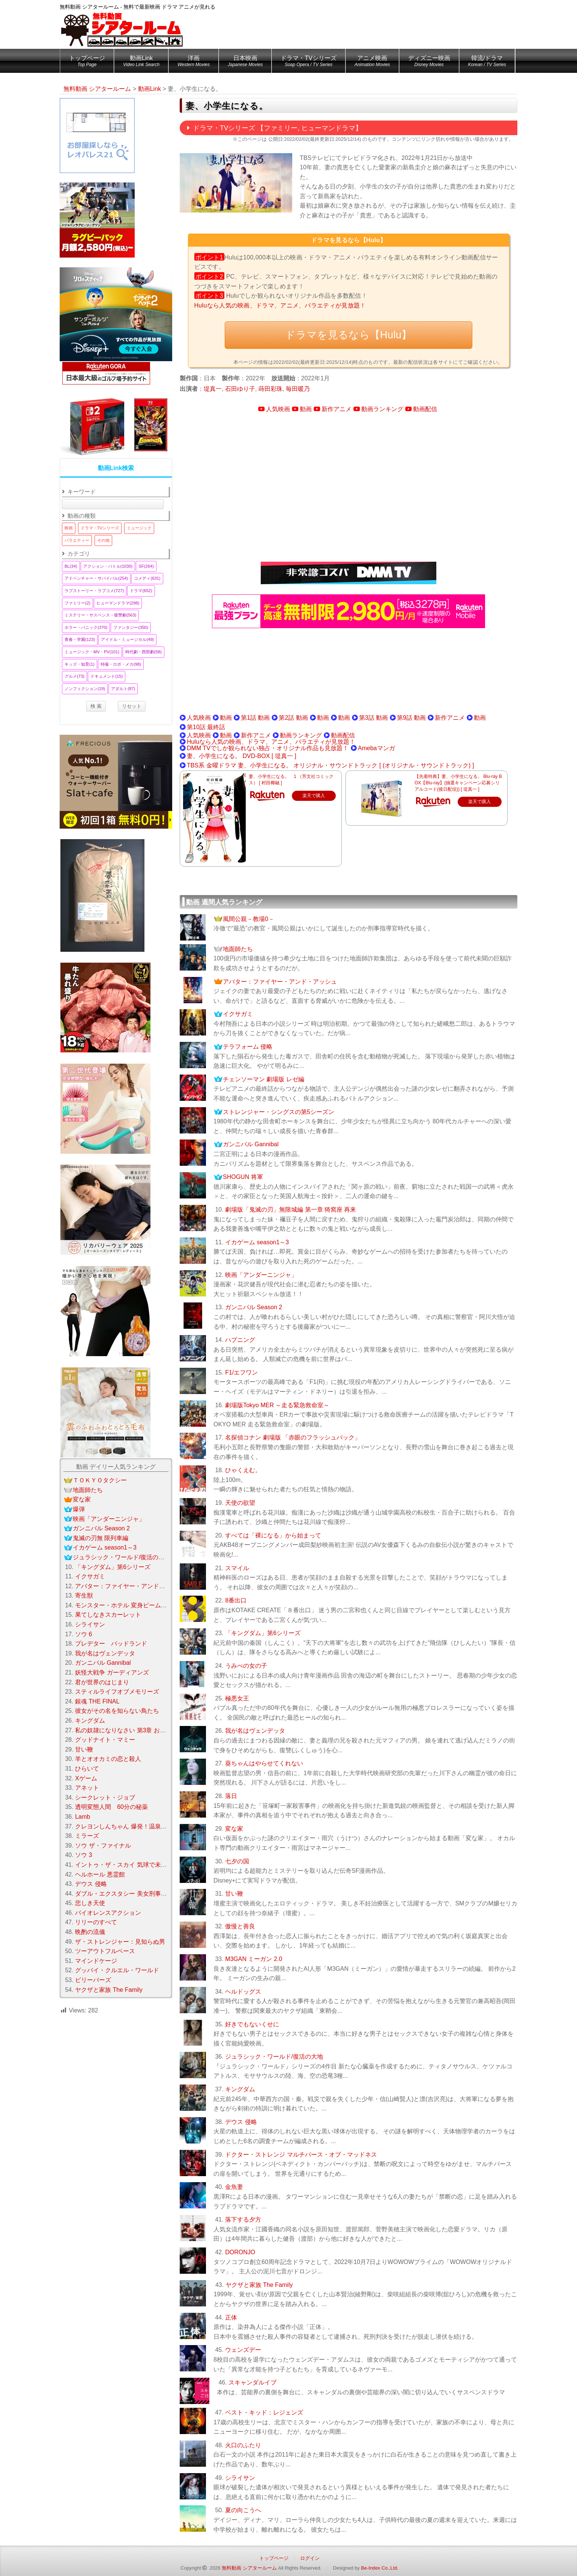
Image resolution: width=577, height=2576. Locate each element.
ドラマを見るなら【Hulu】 (348, 335)
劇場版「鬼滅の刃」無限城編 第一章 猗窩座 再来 (290, 1209)
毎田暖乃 (298, 389)
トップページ (87, 62)
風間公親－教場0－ (248, 919)
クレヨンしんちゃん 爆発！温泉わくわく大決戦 (139, 1826)
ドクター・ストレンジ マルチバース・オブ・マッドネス (301, 2154)
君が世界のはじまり (102, 1682)
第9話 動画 (411, 717)
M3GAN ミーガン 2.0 (253, 1959)
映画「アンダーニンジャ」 (261, 1275)
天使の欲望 (240, 1503)
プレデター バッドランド (111, 1643)
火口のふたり (243, 2445)
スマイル (237, 1568)
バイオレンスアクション (108, 1913)
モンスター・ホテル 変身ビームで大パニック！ (139, 1605)
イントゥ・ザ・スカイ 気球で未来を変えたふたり (142, 1865)
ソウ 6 (83, 1634)
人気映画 (278, 409)
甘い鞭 (234, 1893)
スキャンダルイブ (252, 2382)
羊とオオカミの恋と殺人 (108, 1759)
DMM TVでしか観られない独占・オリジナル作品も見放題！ (268, 748)
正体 (231, 2317)
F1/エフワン (241, 1372)
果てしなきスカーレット (108, 1614)
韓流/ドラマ (487, 62)
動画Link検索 (116, 468)
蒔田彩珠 (270, 389)
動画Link (141, 62)
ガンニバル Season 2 (253, 1307)
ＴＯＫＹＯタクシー (100, 1480)
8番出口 (235, 1600)
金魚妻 (234, 2187)
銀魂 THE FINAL (97, 1701)
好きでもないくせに (252, 2024)
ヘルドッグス (243, 1991)
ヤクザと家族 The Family (259, 2285)
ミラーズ (87, 1836)
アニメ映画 (372, 62)
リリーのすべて (96, 1922)
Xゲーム (86, 1778)
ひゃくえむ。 (243, 1470)
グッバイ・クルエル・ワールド (117, 1970)
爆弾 (79, 1509)
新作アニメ (337, 409)
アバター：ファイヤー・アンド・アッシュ (280, 981)
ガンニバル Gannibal (251, 1144)
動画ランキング (382, 409)
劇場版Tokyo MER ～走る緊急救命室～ (277, 1405)
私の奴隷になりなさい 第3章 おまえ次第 (129, 1730)
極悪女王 (237, 1698)
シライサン (240, 2478)
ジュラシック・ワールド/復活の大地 (274, 2056)
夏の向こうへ (243, 2510)
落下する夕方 (243, 2219)
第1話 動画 (255, 717)
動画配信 (425, 409)
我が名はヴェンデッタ (255, 1730)
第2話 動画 (293, 717)
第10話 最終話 (206, 727)
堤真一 (213, 389)
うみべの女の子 (246, 1666)
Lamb (82, 1816)
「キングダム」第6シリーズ (263, 1633)
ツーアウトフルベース (105, 1951)
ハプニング (240, 1340)
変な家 (234, 1828)
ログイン (310, 2558)
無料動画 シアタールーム (249, 2568)
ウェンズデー (243, 2350)
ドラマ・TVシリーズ (308, 62)
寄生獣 (84, 1595)
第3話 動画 (373, 717)
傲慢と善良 (240, 1926)
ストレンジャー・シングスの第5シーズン (278, 1112)
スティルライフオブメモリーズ (117, 1691)
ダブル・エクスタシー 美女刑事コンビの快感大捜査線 (148, 1893)
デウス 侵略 (241, 2122)
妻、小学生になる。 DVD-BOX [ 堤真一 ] (241, 756)
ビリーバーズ (93, 1980)
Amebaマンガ (376, 748)
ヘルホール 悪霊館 (100, 1874)
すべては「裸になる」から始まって (273, 1535)
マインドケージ (96, 1961)
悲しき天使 (90, 1903)
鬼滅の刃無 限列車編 (100, 1538)
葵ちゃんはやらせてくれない (264, 1763)
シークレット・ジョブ (105, 1797)
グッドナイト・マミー (105, 1739)
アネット (87, 1788)
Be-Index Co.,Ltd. (379, 2568)
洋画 (193, 62)
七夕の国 (237, 1861)
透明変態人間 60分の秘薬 (111, 1807)
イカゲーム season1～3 (257, 1242)
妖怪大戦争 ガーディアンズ (112, 1672)
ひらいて (87, 1768)
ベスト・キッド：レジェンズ (264, 2412)
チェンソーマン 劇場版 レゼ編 (263, 1079)
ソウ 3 (83, 1855)
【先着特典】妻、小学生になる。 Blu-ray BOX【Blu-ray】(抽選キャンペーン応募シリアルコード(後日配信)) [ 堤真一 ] (458, 783)
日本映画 (245, 62)
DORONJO (240, 2252)
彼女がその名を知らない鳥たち (117, 1711)
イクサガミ (238, 1014)
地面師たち (238, 949)
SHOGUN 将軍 (243, 1177)
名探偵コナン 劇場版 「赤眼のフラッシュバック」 (293, 1437)
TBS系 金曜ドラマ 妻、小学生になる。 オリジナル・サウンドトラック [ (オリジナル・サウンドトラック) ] (330, 765)
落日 (231, 1796)
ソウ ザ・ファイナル (103, 1845)
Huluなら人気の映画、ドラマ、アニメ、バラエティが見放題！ (280, 305)
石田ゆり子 (240, 389)
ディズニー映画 (429, 62)
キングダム (240, 2089)
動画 (306, 409)
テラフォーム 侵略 (247, 1046)
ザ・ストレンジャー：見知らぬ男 (120, 1941)
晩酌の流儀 (90, 1932)
